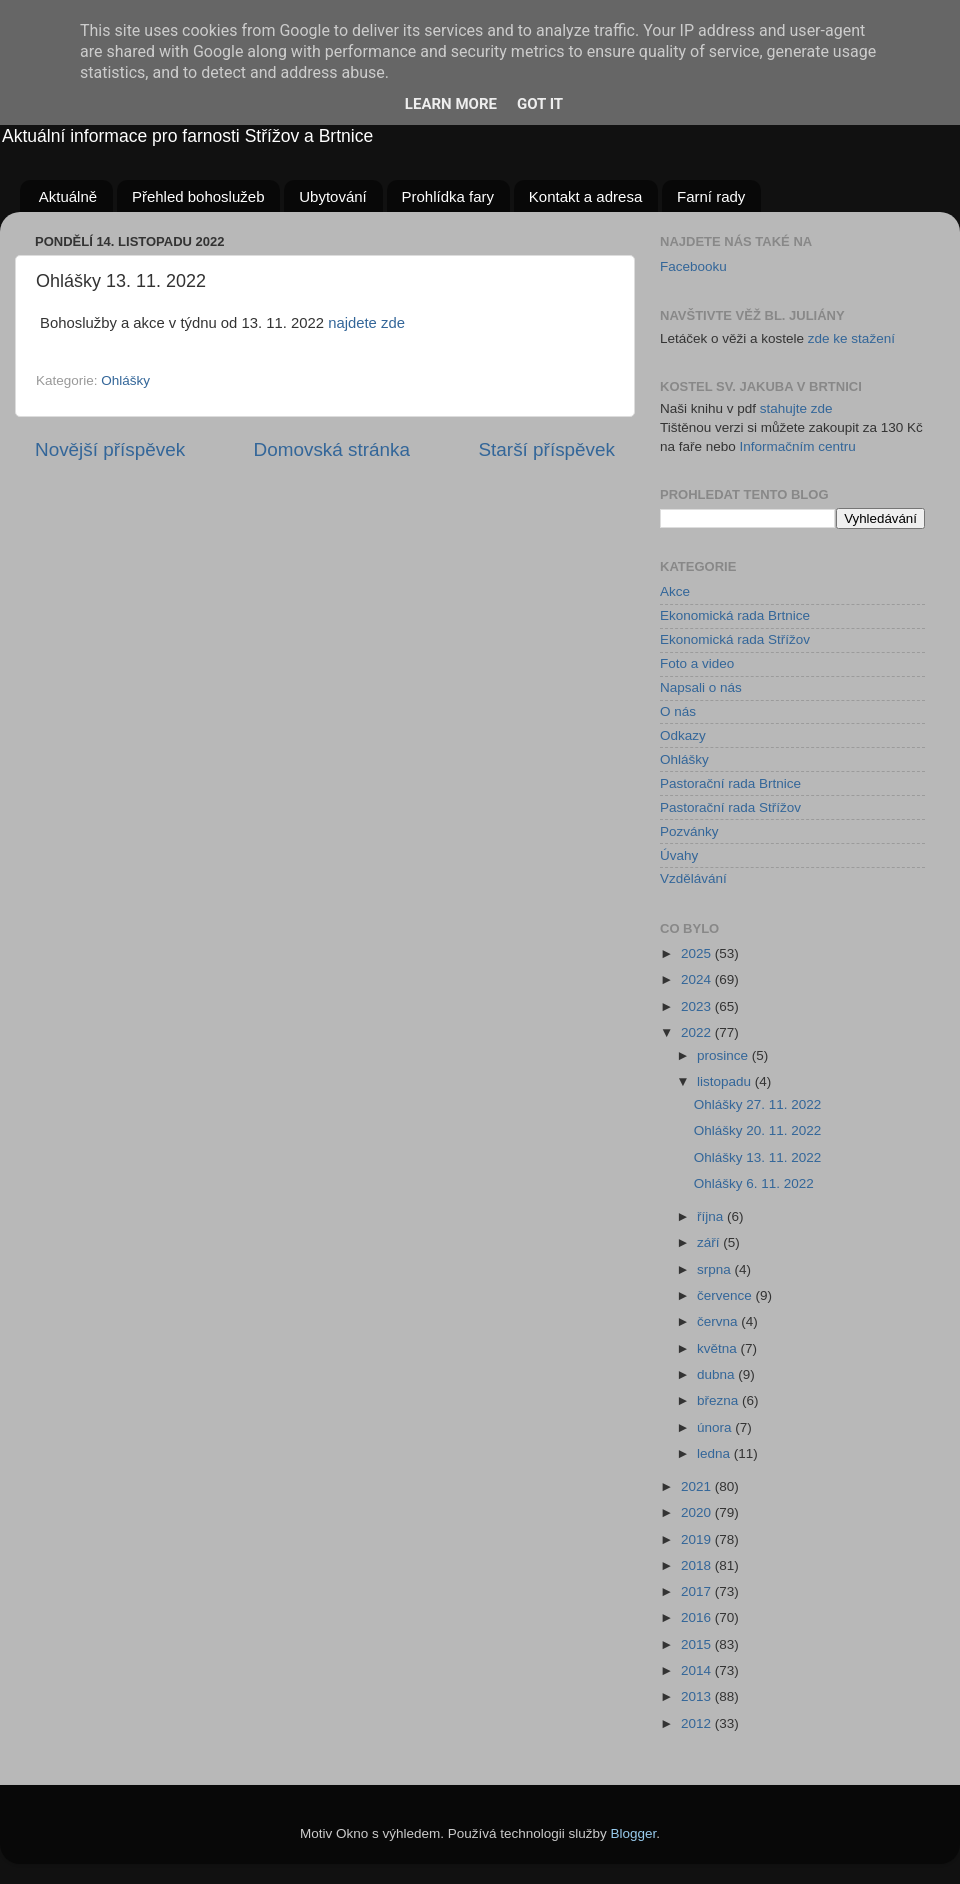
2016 (698, 1617)
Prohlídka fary (448, 196)
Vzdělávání (693, 878)
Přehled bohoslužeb (198, 196)
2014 (698, 1670)
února (716, 1427)
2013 (698, 1696)
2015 (698, 1644)
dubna (717, 1374)
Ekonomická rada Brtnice (735, 615)
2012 (698, 1723)
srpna (716, 1269)
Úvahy (679, 855)
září (710, 1242)
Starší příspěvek (547, 449)
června (719, 1321)
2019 (698, 1539)
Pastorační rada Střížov (730, 807)
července (726, 1295)
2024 (698, 979)
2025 (698, 953)
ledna (715, 1453)
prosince (724, 1055)
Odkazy (683, 735)
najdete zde (366, 323)
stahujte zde (796, 408)
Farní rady (711, 196)
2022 (698, 1032)
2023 (698, 1006)
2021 (698, 1486)
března (719, 1400)
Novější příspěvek (110, 449)
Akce (675, 591)
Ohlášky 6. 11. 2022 (754, 1183)
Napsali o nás (701, 687)
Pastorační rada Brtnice (730, 783)
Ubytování (333, 196)
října (712, 1216)
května (719, 1348)
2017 (698, 1591)
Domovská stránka (332, 449)
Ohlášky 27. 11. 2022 (758, 1104)
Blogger (634, 1833)
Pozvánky (689, 831)
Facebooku (693, 266)
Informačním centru (798, 446)
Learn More (451, 104)
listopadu (726, 1081)
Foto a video (697, 663)
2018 (698, 1565)
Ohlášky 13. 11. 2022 (758, 1157)
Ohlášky (125, 380)
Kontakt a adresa (585, 196)
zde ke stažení (851, 338)
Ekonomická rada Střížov (735, 639)
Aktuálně (68, 196)
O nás (678, 711)
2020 (698, 1512)
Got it (540, 104)
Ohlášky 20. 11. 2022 (758, 1130)
